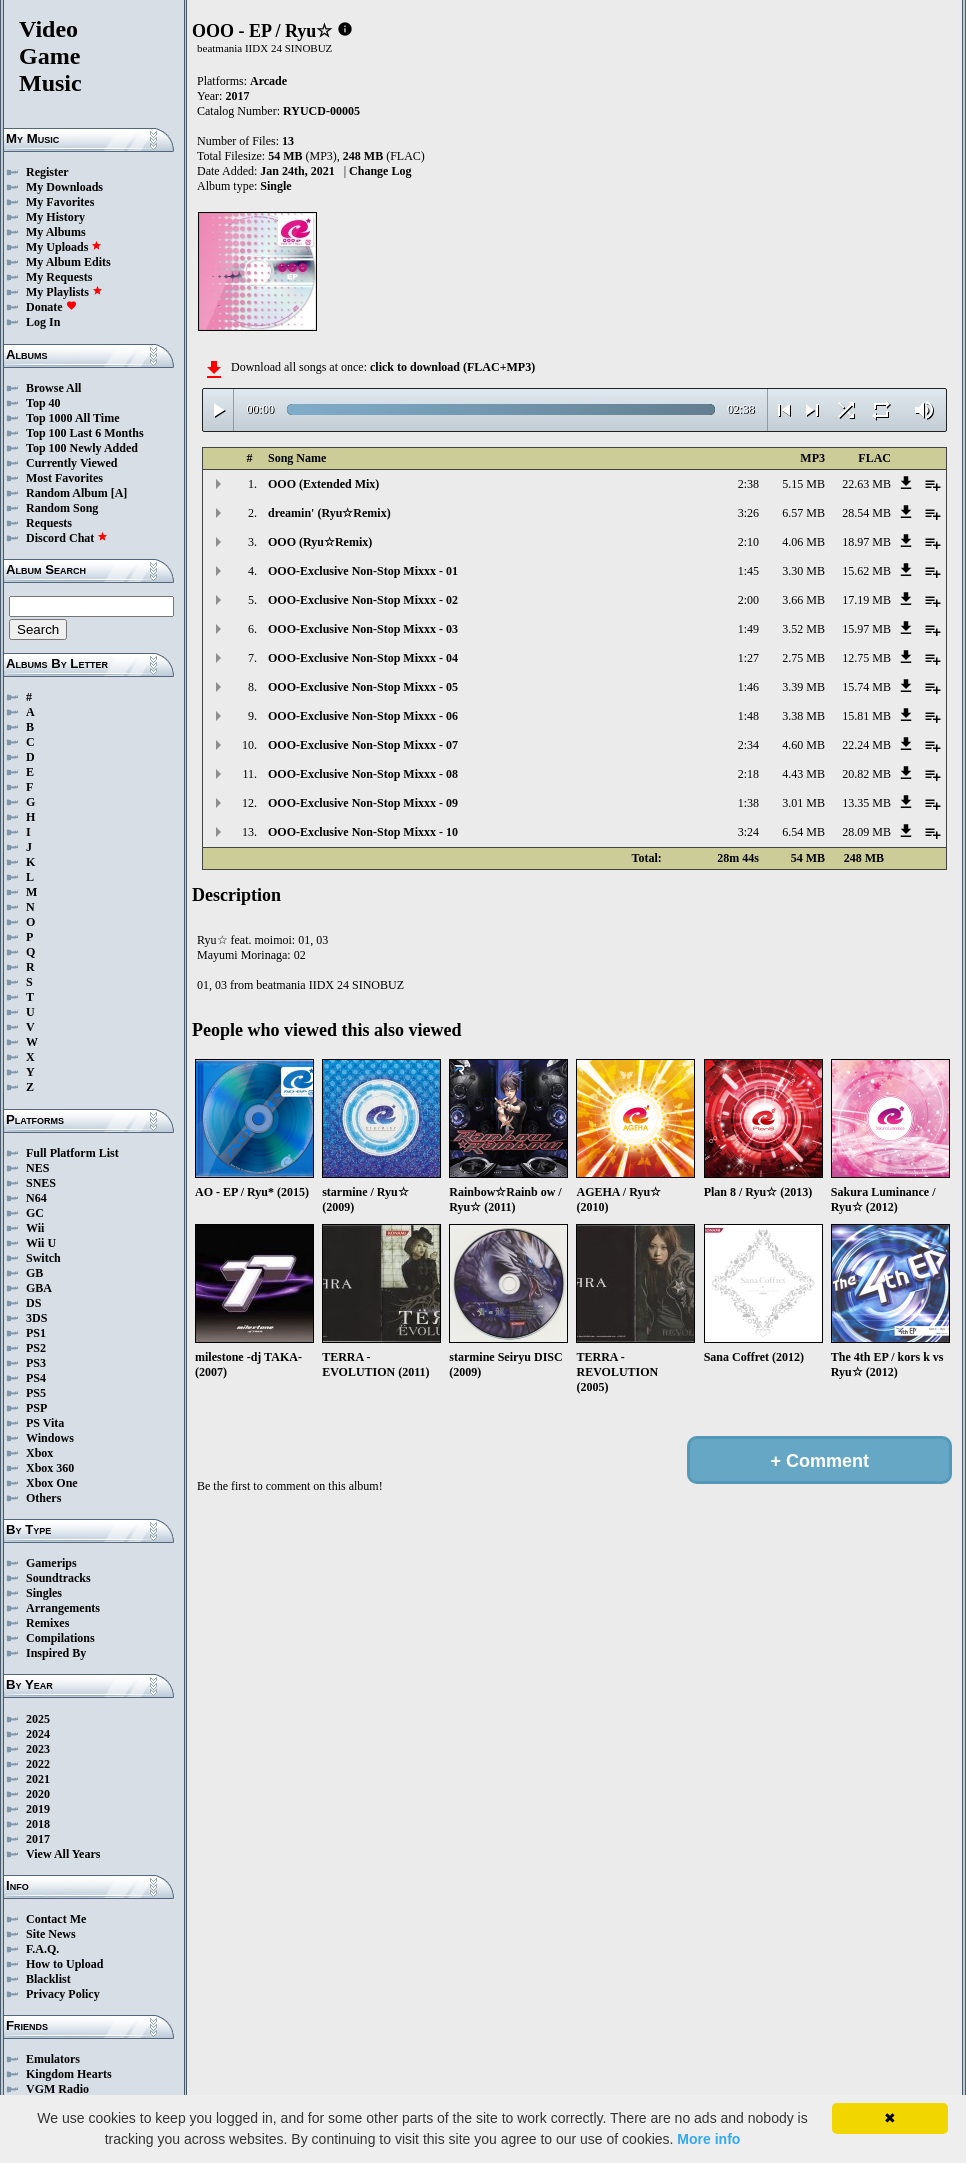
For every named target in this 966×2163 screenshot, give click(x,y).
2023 (38, 1749)
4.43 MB (803, 774)
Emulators (53, 2059)
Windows (50, 1438)
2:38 (748, 484)
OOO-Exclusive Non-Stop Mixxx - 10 (363, 832)
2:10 (748, 542)
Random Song (62, 508)
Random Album (67, 493)
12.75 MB (866, 658)
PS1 (36, 1333)
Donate (51, 307)
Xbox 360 (50, 1468)
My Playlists (64, 292)
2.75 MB (803, 658)
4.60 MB (803, 745)
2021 (38, 1779)
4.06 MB (803, 542)
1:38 (748, 803)
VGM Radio (57, 2089)
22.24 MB (866, 745)
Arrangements (63, 1608)
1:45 (748, 571)
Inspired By (56, 1653)
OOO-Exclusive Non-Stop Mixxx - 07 (363, 745)
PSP (36, 1408)
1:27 (748, 658)
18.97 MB (866, 542)
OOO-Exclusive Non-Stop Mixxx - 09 (363, 803)
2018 (38, 1824)
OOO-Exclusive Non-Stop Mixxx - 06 (363, 716)
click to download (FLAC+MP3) (452, 367)
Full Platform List (72, 1153)
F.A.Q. (42, 1949)
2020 (38, 1794)
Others (43, 1498)
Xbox (39, 1453)
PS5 (36, 1393)
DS (33, 1303)
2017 (38, 1839)
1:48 (748, 716)
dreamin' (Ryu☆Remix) (329, 513)
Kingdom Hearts (69, 2074)
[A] (119, 493)
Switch (43, 1258)
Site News (51, 1934)
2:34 (748, 745)
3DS (36, 1318)
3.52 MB (803, 629)
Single (275, 186)
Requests (49, 523)
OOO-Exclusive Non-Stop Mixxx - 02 (363, 600)
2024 (38, 1734)
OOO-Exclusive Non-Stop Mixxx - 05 (363, 687)
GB (34, 1273)
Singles (44, 1593)
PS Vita (45, 1423)
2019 (38, 1809)
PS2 (36, 1348)
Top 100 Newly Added (82, 448)
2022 (38, 1764)
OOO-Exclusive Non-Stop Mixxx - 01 (363, 571)
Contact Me (56, 1919)
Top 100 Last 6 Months (85, 433)
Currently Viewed (71, 463)
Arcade (268, 81)
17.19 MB (866, 600)
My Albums (56, 232)
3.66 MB (803, 600)
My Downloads (64, 187)
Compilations (60, 1638)
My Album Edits (68, 262)
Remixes (47, 1623)
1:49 (748, 629)
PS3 (36, 1363)
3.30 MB (803, 571)
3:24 (748, 832)
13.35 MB (866, 803)
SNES (41, 1183)
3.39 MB (803, 687)
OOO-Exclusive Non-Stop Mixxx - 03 (363, 629)
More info (708, 2139)
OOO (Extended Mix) (323, 484)
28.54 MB (866, 513)
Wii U (41, 1243)
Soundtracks (58, 1578)
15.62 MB (866, 571)
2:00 (748, 600)
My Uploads (64, 247)
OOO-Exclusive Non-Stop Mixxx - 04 (363, 658)
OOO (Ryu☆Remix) (320, 542)
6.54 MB (803, 832)
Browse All (53, 388)
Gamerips (51, 1563)
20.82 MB (866, 774)
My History (55, 217)
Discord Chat (67, 538)
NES (37, 1168)
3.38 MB (803, 716)
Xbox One (52, 1483)
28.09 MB (866, 832)
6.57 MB (803, 513)
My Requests (59, 277)
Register (47, 172)
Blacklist (48, 1979)
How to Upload (64, 1964)
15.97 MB (866, 629)
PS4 (36, 1378)
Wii (35, 1228)
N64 (36, 1198)
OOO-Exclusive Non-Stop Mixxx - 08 (363, 774)
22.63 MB (866, 484)
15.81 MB (866, 716)
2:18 (748, 774)
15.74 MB (866, 687)
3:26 (748, 513)
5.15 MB (803, 484)
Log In (43, 322)
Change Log (380, 171)
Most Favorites (64, 478)
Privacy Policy (63, 1994)
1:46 (748, 687)
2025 (38, 1719)
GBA (39, 1288)
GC (35, 1213)
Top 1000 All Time (72, 418)
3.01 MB (803, 803)
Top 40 (43, 403)
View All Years (63, 1854)
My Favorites (60, 202)
